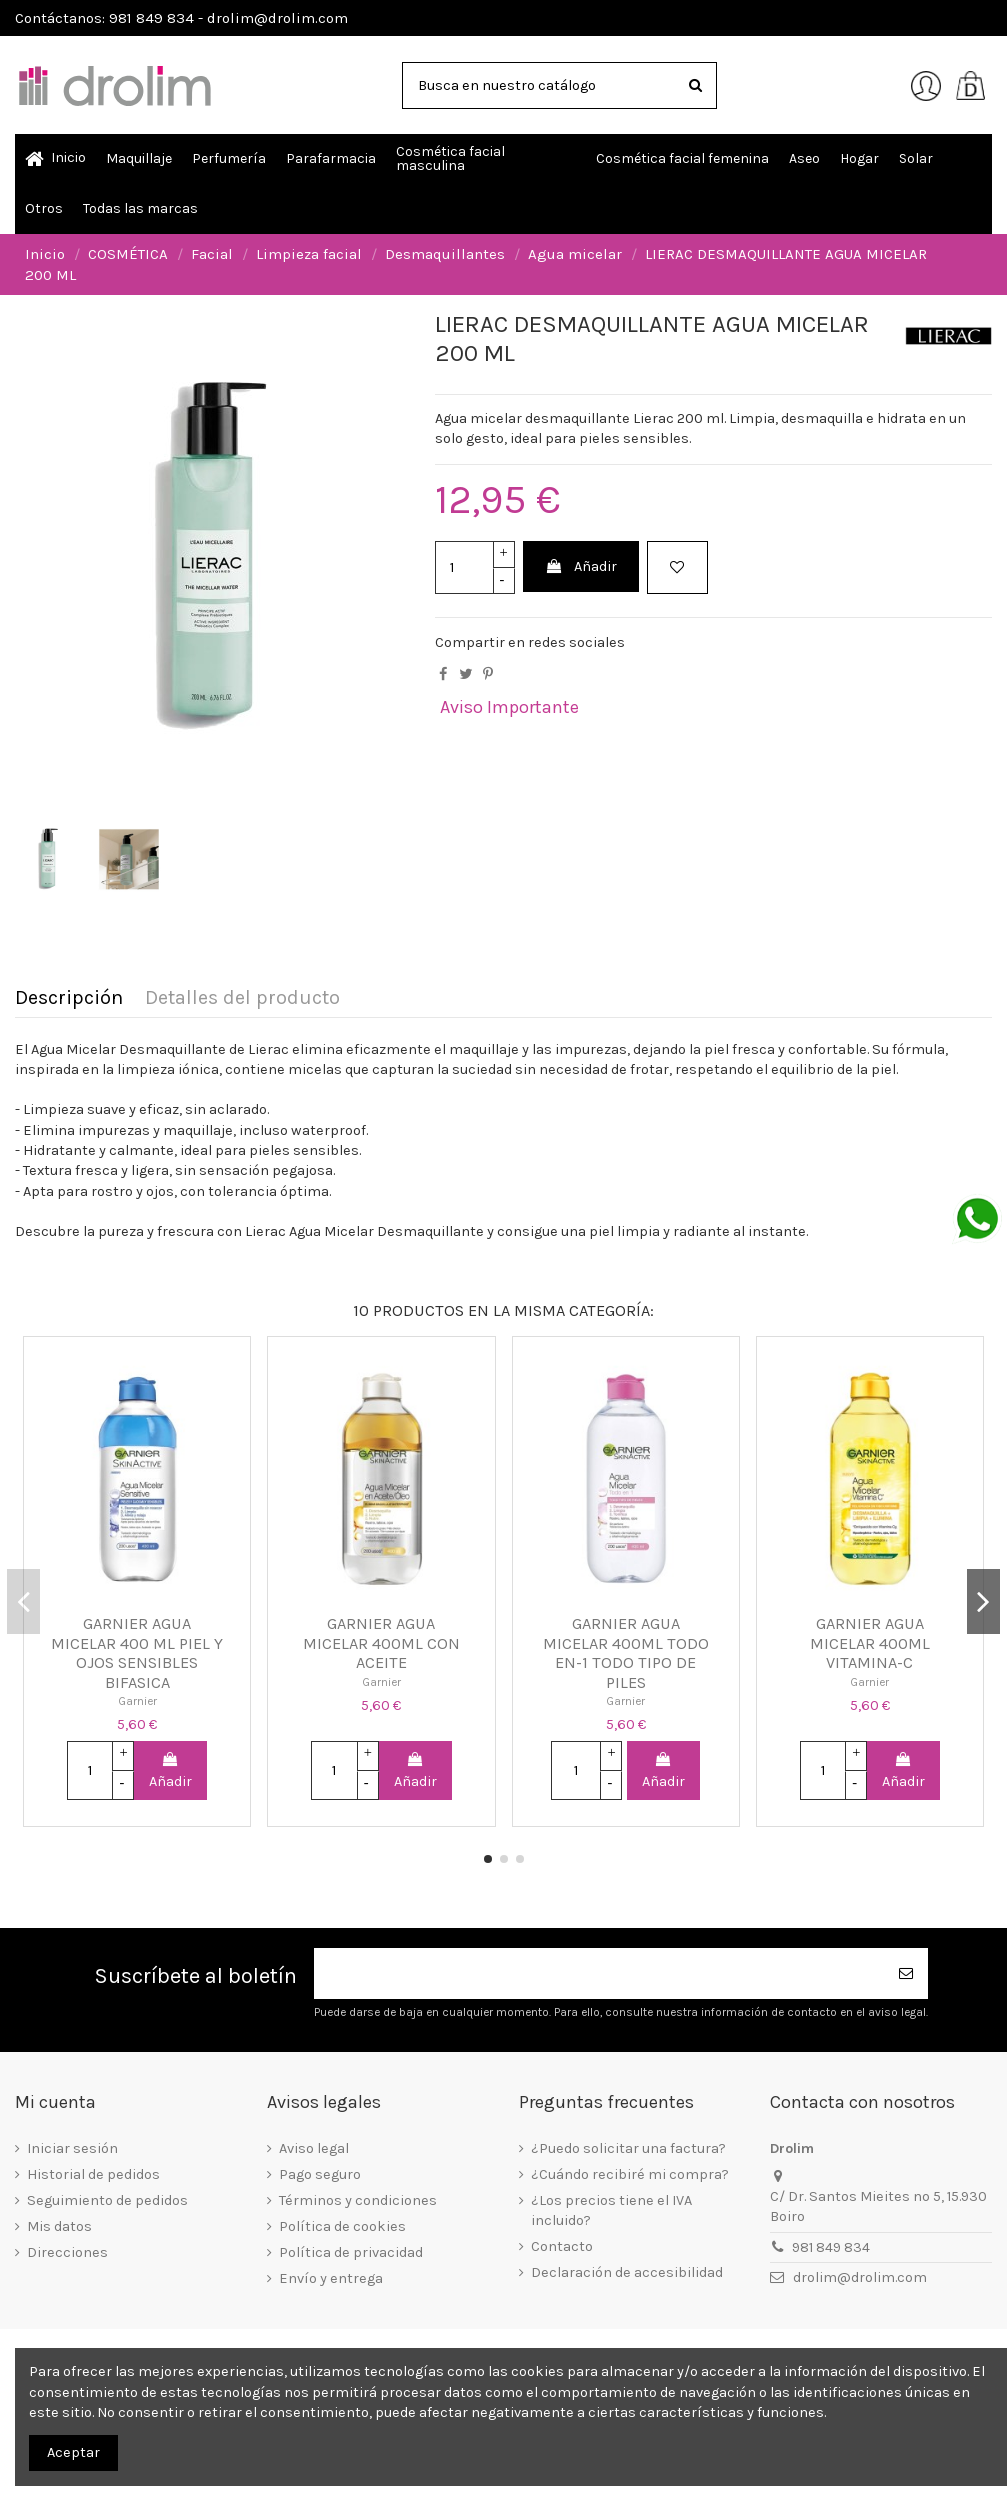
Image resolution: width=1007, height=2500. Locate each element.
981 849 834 (831, 2247)
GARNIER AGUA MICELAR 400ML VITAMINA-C (870, 1643)
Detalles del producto (242, 998)
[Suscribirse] (906, 1973)
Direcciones (67, 2252)
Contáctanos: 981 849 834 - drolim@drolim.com (181, 18)
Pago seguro (320, 2174)
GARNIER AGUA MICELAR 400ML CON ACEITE (381, 1643)
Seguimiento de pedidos (107, 2200)
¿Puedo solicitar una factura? (628, 2148)
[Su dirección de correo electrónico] (599, 1973)
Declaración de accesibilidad (627, 2272)
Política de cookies (342, 2226)
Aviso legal (314, 2148)
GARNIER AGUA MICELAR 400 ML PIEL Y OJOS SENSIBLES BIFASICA (137, 1653)
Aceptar (73, 2452)
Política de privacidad (351, 2252)
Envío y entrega (331, 2278)
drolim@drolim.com (860, 2277)
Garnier (137, 1701)
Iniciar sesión (72, 2148)
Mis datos (59, 2226)
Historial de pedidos (93, 2174)
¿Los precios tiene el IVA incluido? (611, 2210)
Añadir (581, 566)
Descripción (69, 998)
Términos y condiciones (358, 2200)
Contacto (562, 2246)
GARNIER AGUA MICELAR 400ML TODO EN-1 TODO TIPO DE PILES (626, 1653)
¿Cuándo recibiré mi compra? (630, 2174)
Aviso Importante (509, 707)
